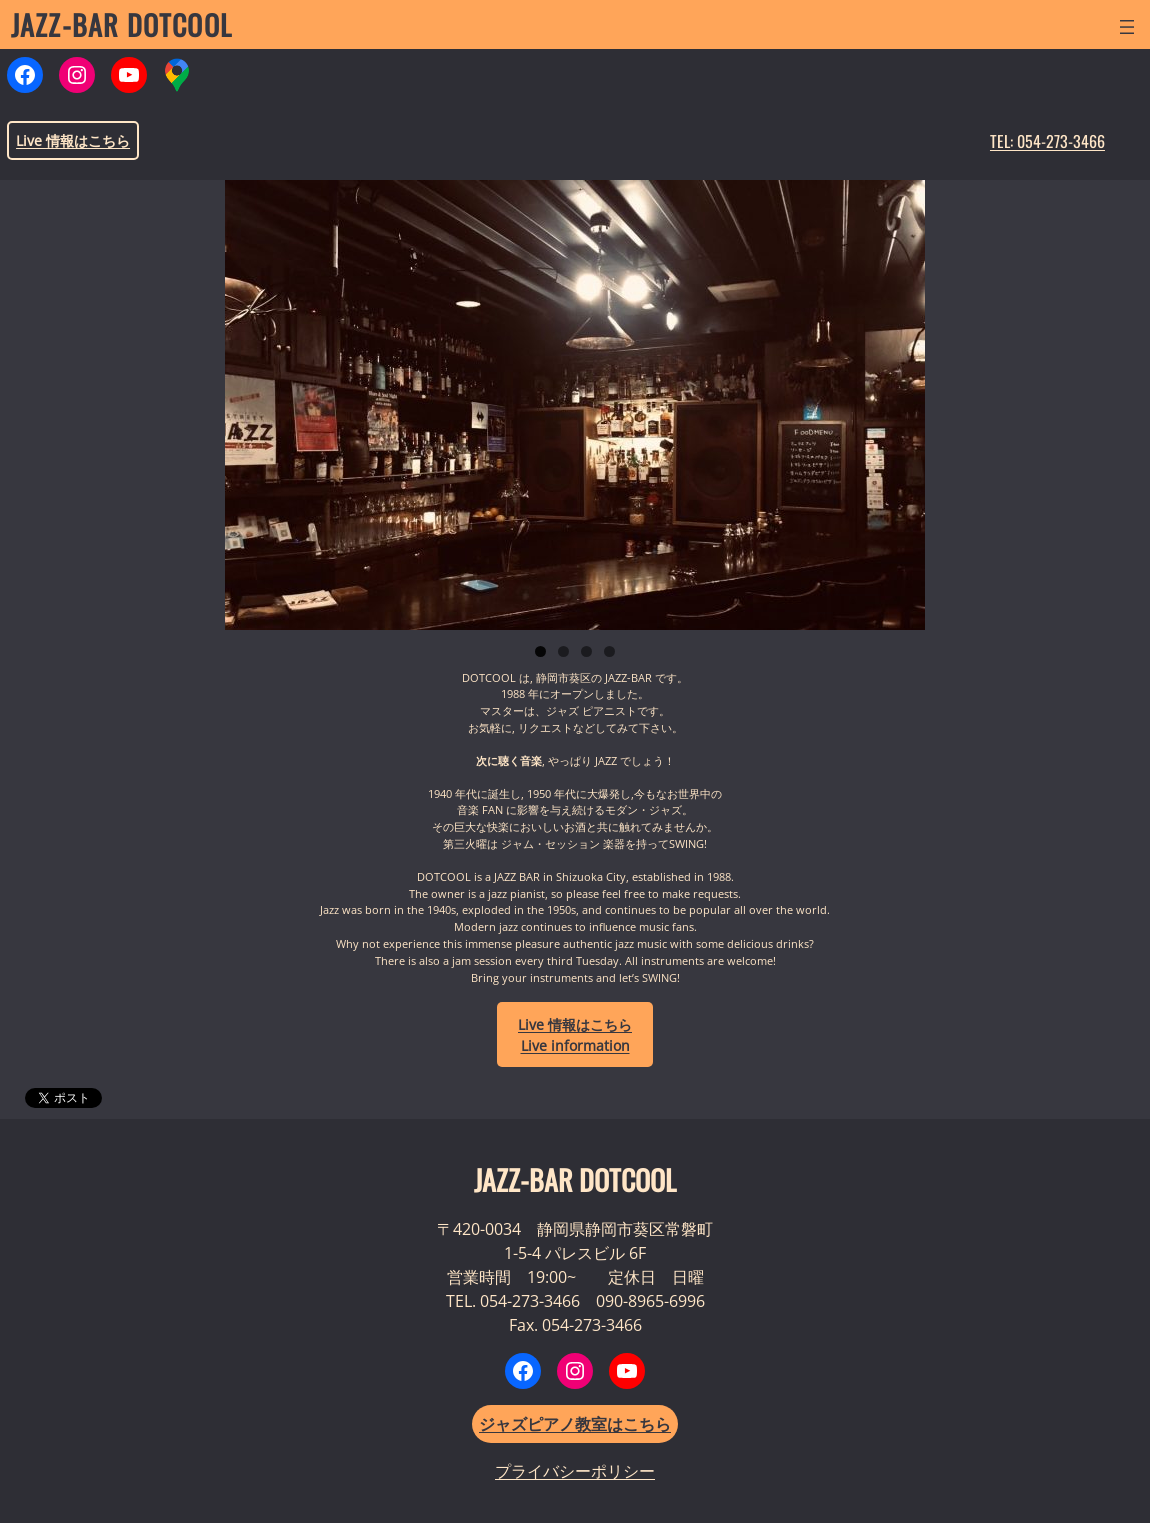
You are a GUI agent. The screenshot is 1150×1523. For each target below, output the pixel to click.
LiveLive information (575, 1035)
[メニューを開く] (1127, 27)
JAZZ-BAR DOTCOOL (121, 24)
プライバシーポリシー (575, 1471)
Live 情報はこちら (73, 140)
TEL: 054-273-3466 (1047, 141)
